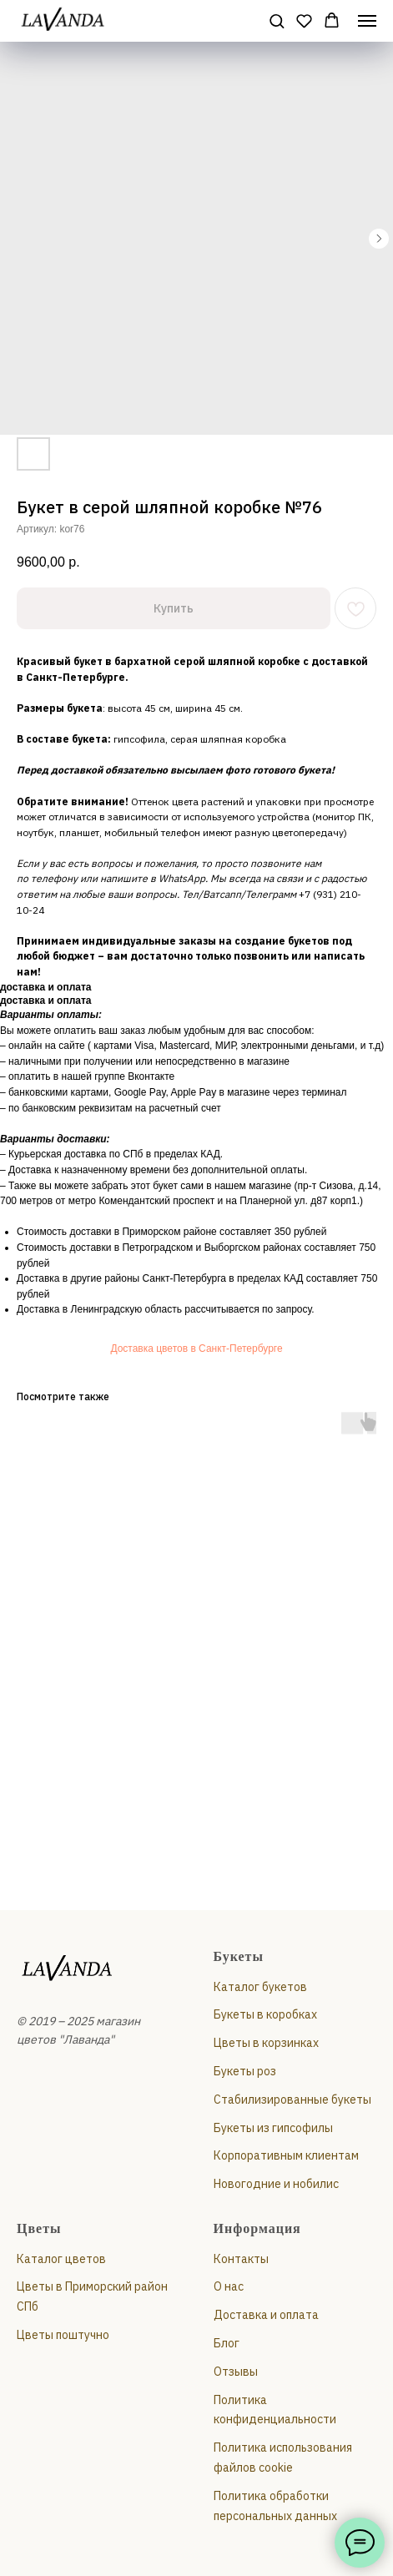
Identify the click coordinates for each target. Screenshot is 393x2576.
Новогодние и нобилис (276, 2183)
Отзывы (236, 2371)
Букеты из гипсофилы (273, 2127)
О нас (229, 2286)
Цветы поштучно (63, 2334)
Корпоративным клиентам (286, 2155)
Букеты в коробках (265, 2014)
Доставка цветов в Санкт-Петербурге (196, 1348)
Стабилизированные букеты (292, 2099)
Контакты (241, 2258)
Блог (226, 2343)
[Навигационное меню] (367, 21)
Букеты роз (245, 2071)
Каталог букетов (260, 1986)
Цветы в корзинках (266, 2042)
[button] (277, 20)
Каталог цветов (61, 2258)
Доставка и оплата (266, 2314)
